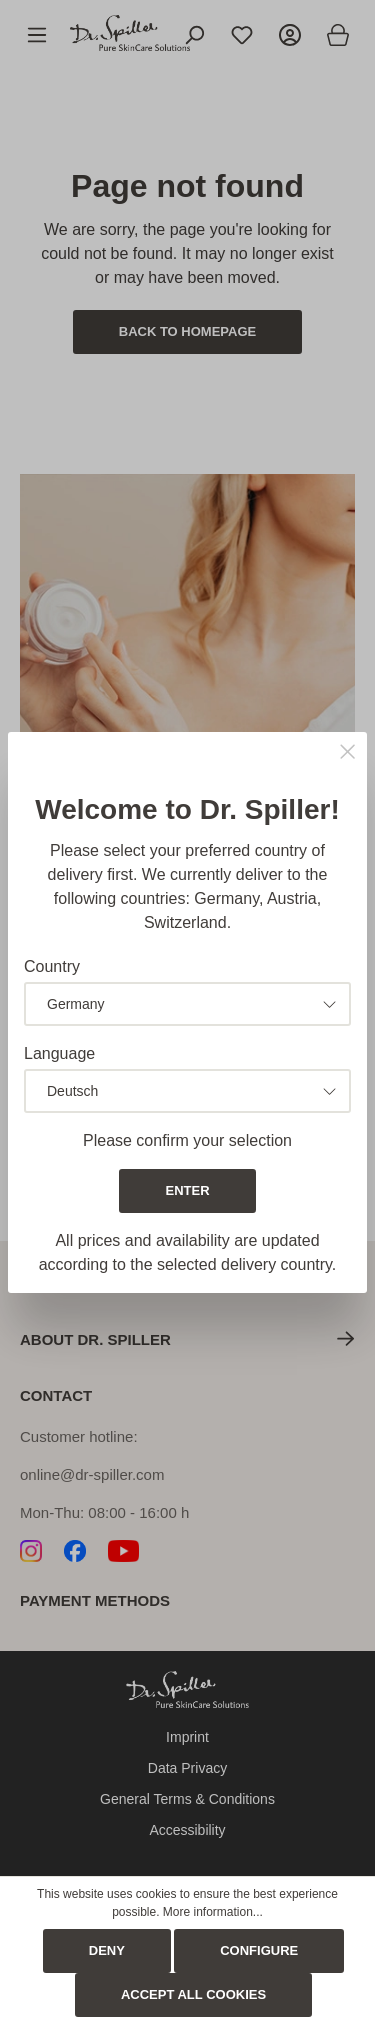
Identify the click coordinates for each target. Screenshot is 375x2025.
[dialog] (187, 1012)
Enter (187, 1190)
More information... (213, 1912)
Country (52, 966)
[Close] (347, 753)
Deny (107, 1950)
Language (59, 1053)
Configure (259, 1950)
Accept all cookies (193, 1994)
